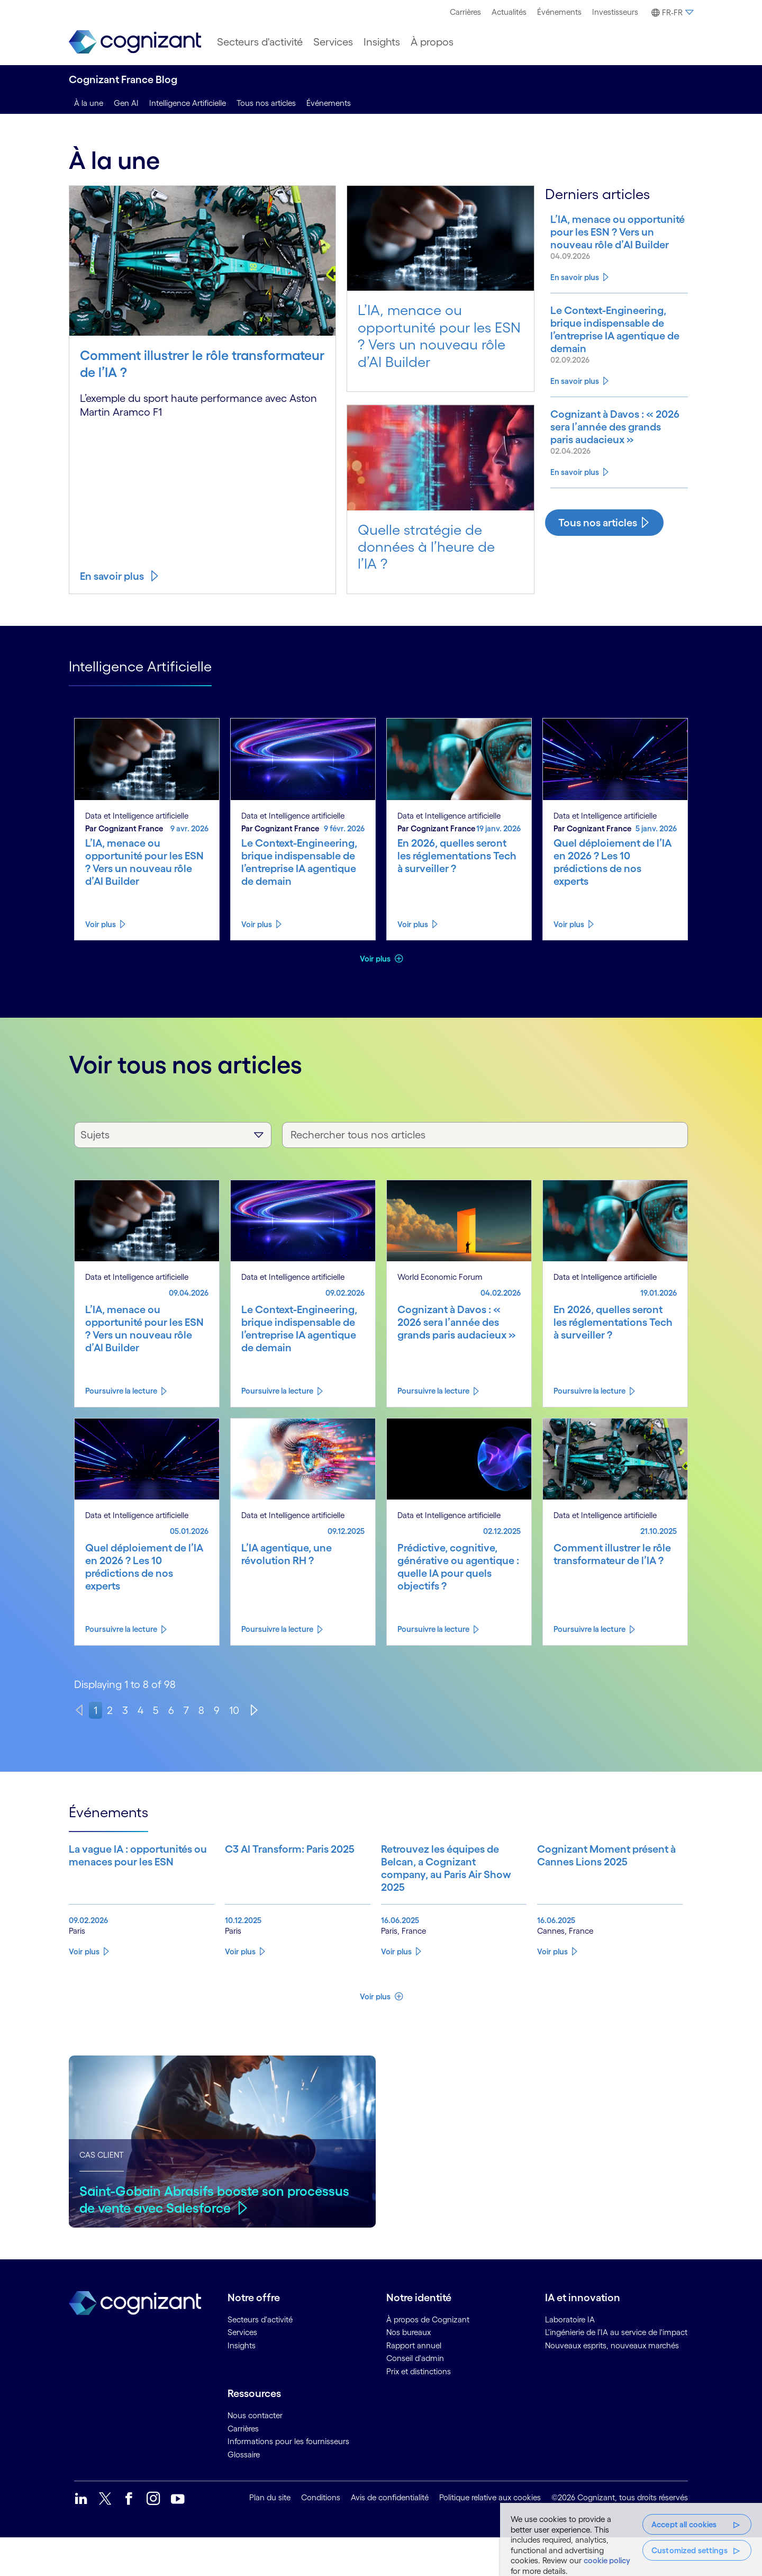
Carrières (465, 11)
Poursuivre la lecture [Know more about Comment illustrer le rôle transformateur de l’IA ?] (589, 1628)
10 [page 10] (234, 1710)
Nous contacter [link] (255, 2453)
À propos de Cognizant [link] (427, 2357)
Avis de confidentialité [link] (390, 2535)
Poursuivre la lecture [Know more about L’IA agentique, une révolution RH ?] (277, 1628)
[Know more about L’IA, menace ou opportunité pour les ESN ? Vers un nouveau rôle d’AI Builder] (596, 244)
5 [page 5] (156, 1710)
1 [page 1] (95, 1710)
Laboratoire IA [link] (570, 2357)
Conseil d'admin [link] (415, 2396)
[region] (631, 2539)
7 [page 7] (186, 1710)
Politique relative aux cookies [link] (490, 2535)
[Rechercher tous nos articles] (485, 1135)
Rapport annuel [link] (413, 2383)
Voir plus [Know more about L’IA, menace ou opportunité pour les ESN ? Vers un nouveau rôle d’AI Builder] (100, 924)
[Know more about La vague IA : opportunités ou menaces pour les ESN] (105, 1887)
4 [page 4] (140, 1710)
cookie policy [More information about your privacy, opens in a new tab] (607, 2560)
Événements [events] (328, 102)
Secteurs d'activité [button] (260, 42)
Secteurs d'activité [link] (260, 2357)
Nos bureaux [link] (408, 2370)
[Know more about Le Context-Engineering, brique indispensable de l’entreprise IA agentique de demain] (596, 363)
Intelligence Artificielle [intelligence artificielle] (187, 102)
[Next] (254, 1710)
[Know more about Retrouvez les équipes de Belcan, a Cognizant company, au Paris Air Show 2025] (417, 1887)
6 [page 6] (171, 1710)
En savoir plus (112, 576)
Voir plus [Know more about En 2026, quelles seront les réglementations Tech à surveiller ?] (412, 924)
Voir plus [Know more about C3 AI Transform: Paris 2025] (240, 1989)
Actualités (509, 11)
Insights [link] (242, 2383)
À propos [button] (432, 42)
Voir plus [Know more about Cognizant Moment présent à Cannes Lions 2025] (552, 1989)
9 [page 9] (217, 1710)
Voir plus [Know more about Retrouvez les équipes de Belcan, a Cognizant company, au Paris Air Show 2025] (396, 1989)
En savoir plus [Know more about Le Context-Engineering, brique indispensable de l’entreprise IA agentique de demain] (574, 423)
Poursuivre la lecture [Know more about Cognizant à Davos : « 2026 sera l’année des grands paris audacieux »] (433, 1390)
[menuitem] (465, 12)
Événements (559, 11)
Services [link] (242, 2370)
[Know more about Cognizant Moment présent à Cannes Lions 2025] (573, 1887)
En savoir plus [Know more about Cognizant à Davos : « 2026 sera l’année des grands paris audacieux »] (574, 517)
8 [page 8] (201, 1710)
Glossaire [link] (244, 2492)
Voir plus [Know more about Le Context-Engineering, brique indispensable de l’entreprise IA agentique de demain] (256, 924)
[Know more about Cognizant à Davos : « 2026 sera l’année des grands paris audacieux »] (596, 476)
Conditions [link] (320, 2535)
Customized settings (689, 2550)
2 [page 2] (110, 1710)
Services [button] (333, 42)
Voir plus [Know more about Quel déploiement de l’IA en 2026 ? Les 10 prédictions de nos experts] (569, 924)
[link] (135, 42)
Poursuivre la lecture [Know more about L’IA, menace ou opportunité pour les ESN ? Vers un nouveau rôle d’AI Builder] (121, 1390)
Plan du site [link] (270, 2535)
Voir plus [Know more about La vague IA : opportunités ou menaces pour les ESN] (84, 1989)
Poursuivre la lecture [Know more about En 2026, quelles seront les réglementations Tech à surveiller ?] (589, 1390)
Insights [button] (382, 42)
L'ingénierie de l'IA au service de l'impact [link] (616, 2370)
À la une (88, 102)
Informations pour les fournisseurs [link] (288, 2479)
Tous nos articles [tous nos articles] (266, 102)
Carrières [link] (243, 2466)
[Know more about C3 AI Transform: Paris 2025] (261, 1887)
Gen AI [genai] (126, 102)
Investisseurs (615, 11)
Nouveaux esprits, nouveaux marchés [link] (612, 2383)
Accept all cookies (684, 2524)
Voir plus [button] (376, 958)
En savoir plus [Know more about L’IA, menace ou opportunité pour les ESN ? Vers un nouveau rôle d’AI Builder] (574, 292)
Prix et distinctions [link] (418, 2409)
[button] (671, 13)
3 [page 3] (125, 1710)
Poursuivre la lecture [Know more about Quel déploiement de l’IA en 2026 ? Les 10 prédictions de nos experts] (121, 1628)
